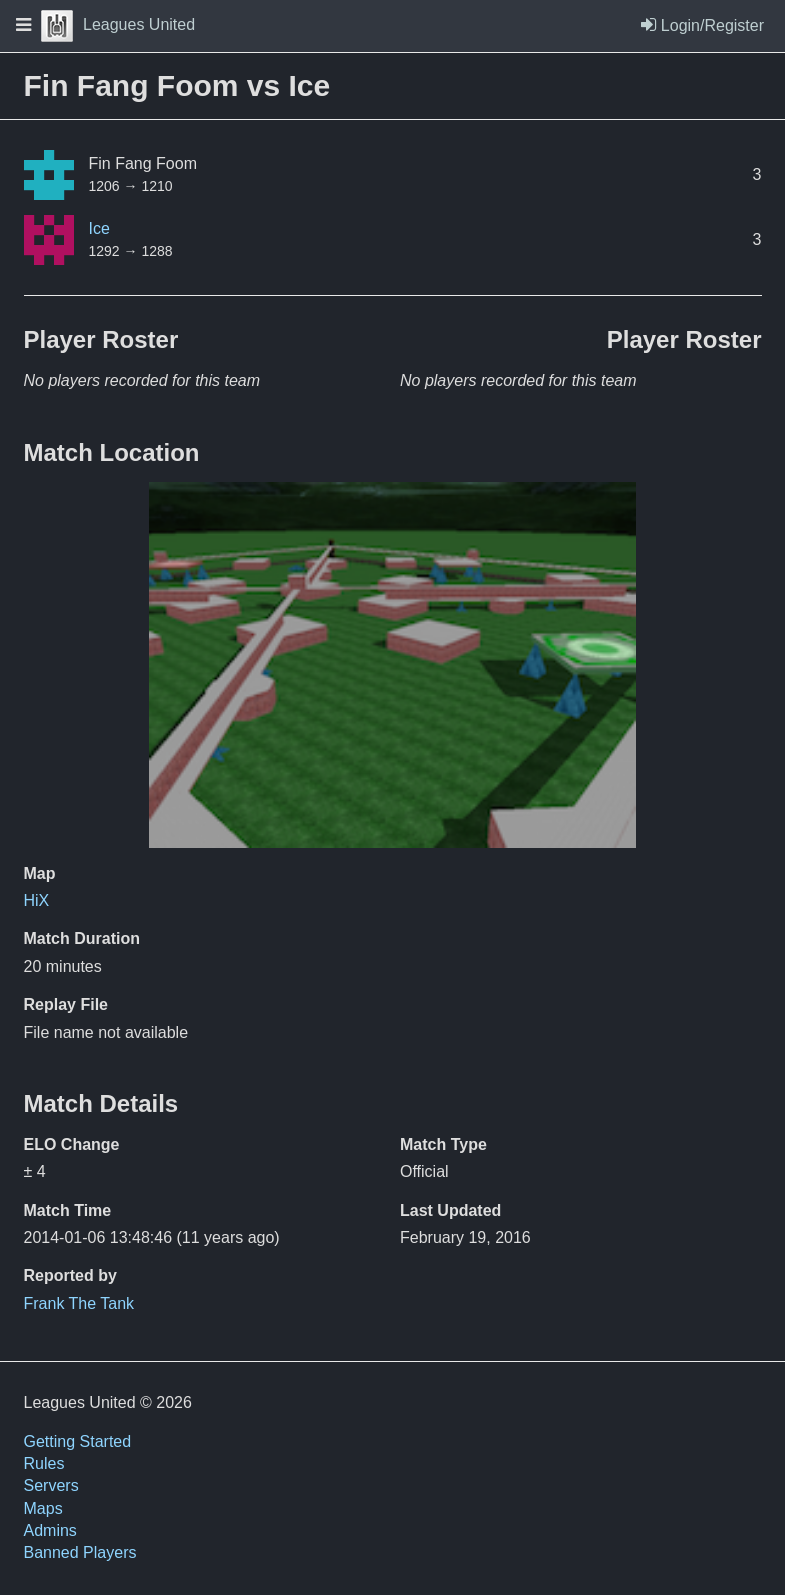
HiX (37, 900)
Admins (50, 1530)
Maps (43, 1508)
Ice (99, 228)
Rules (44, 1463)
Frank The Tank (79, 1303)
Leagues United (118, 24)
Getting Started (78, 1441)
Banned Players (80, 1552)
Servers (51, 1485)
